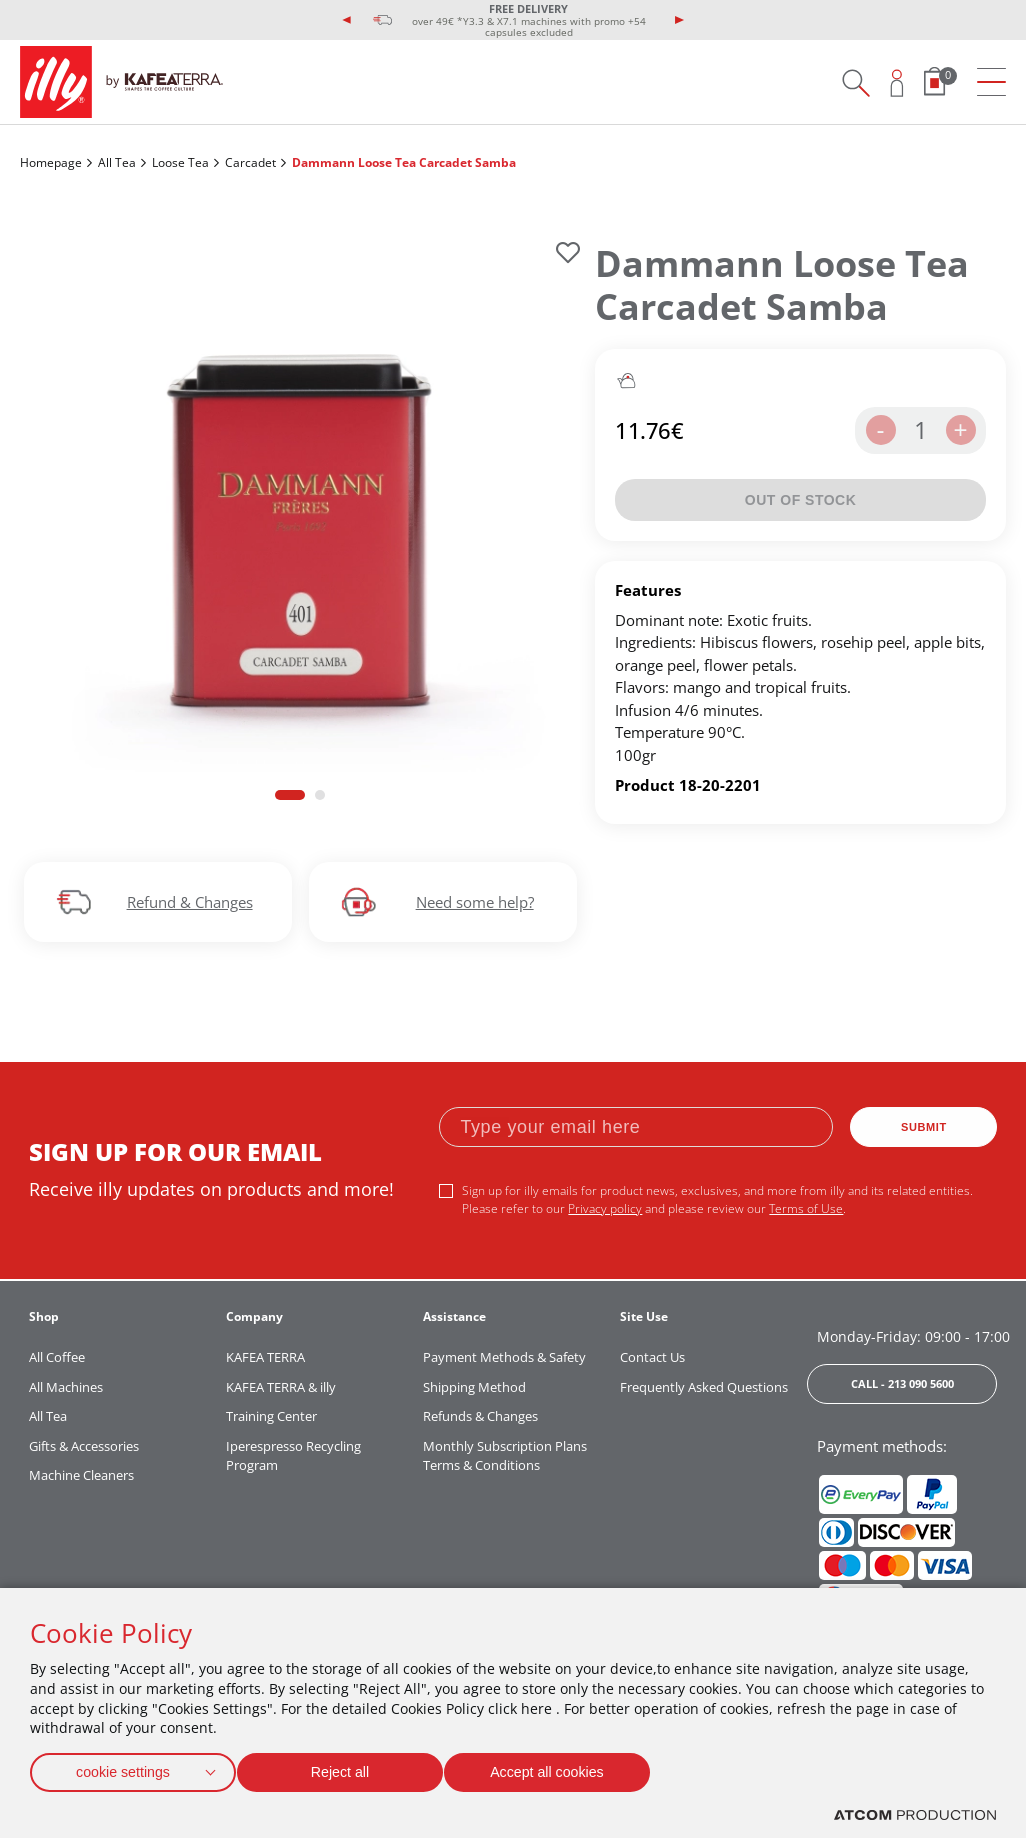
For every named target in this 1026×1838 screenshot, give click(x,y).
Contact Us (652, 1357)
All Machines (66, 1387)
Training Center (271, 1416)
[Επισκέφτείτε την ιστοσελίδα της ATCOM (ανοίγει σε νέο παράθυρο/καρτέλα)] (915, 1815)
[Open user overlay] (897, 82)
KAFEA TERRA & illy (281, 1387)
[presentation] (347, 20)
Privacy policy (605, 1208)
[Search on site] (855, 82)
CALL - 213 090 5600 (902, 1383)
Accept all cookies (565, 1768)
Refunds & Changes (480, 1416)
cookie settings (123, 1768)
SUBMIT (924, 1127)
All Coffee (57, 1357)
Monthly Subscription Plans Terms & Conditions (505, 1456)
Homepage (51, 162)
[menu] (991, 82)
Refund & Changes (190, 902)
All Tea (117, 162)
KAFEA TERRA (265, 1357)
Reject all (349, 1768)
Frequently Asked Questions (704, 1387)
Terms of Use (806, 1208)
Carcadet (250, 162)
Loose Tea (180, 162)
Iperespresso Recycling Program (293, 1456)
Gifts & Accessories (84, 1446)
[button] (290, 794)
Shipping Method (474, 1387)
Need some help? (475, 902)
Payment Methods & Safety (504, 1357)
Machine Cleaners (81, 1475)
